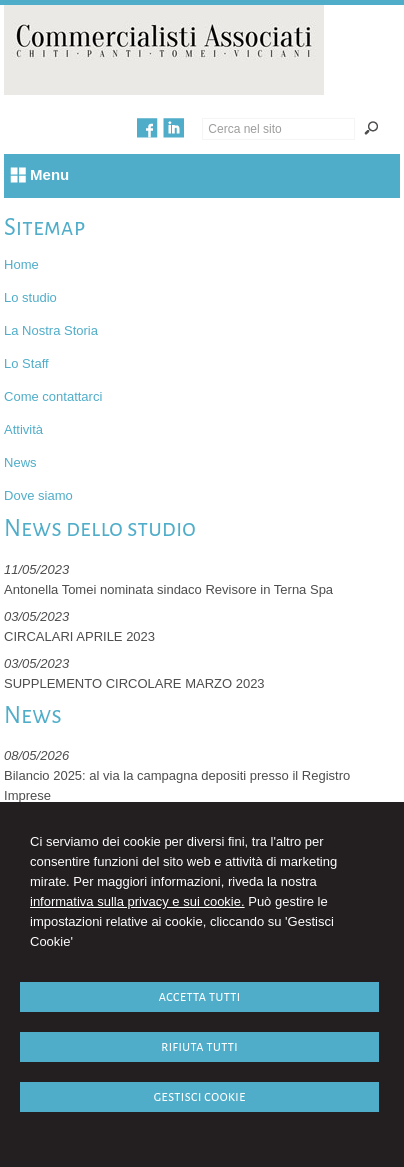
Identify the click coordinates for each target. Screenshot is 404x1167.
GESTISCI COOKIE (199, 1096)
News (20, 462)
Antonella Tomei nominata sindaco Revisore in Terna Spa (168, 589)
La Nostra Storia (51, 330)
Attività (23, 429)
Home (21, 264)
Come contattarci (53, 396)
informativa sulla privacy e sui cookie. (137, 901)
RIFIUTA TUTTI (199, 1046)
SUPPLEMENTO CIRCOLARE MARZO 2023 (134, 683)
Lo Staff (26, 363)
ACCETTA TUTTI (199, 996)
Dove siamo (38, 495)
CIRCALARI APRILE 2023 (79, 636)
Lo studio (30, 297)
